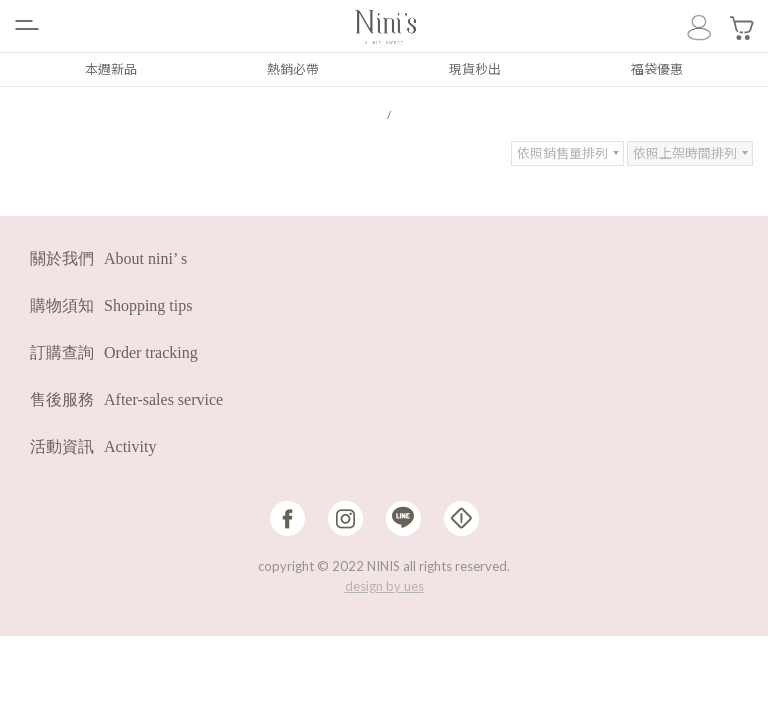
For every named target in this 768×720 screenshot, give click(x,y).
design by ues (384, 585)
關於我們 (108, 257)
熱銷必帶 (293, 69)
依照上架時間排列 (685, 152)
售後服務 (126, 398)
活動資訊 (93, 445)
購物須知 (111, 304)
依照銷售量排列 (562, 152)
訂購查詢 (114, 351)
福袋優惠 (657, 69)
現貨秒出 (475, 69)
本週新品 (111, 69)
